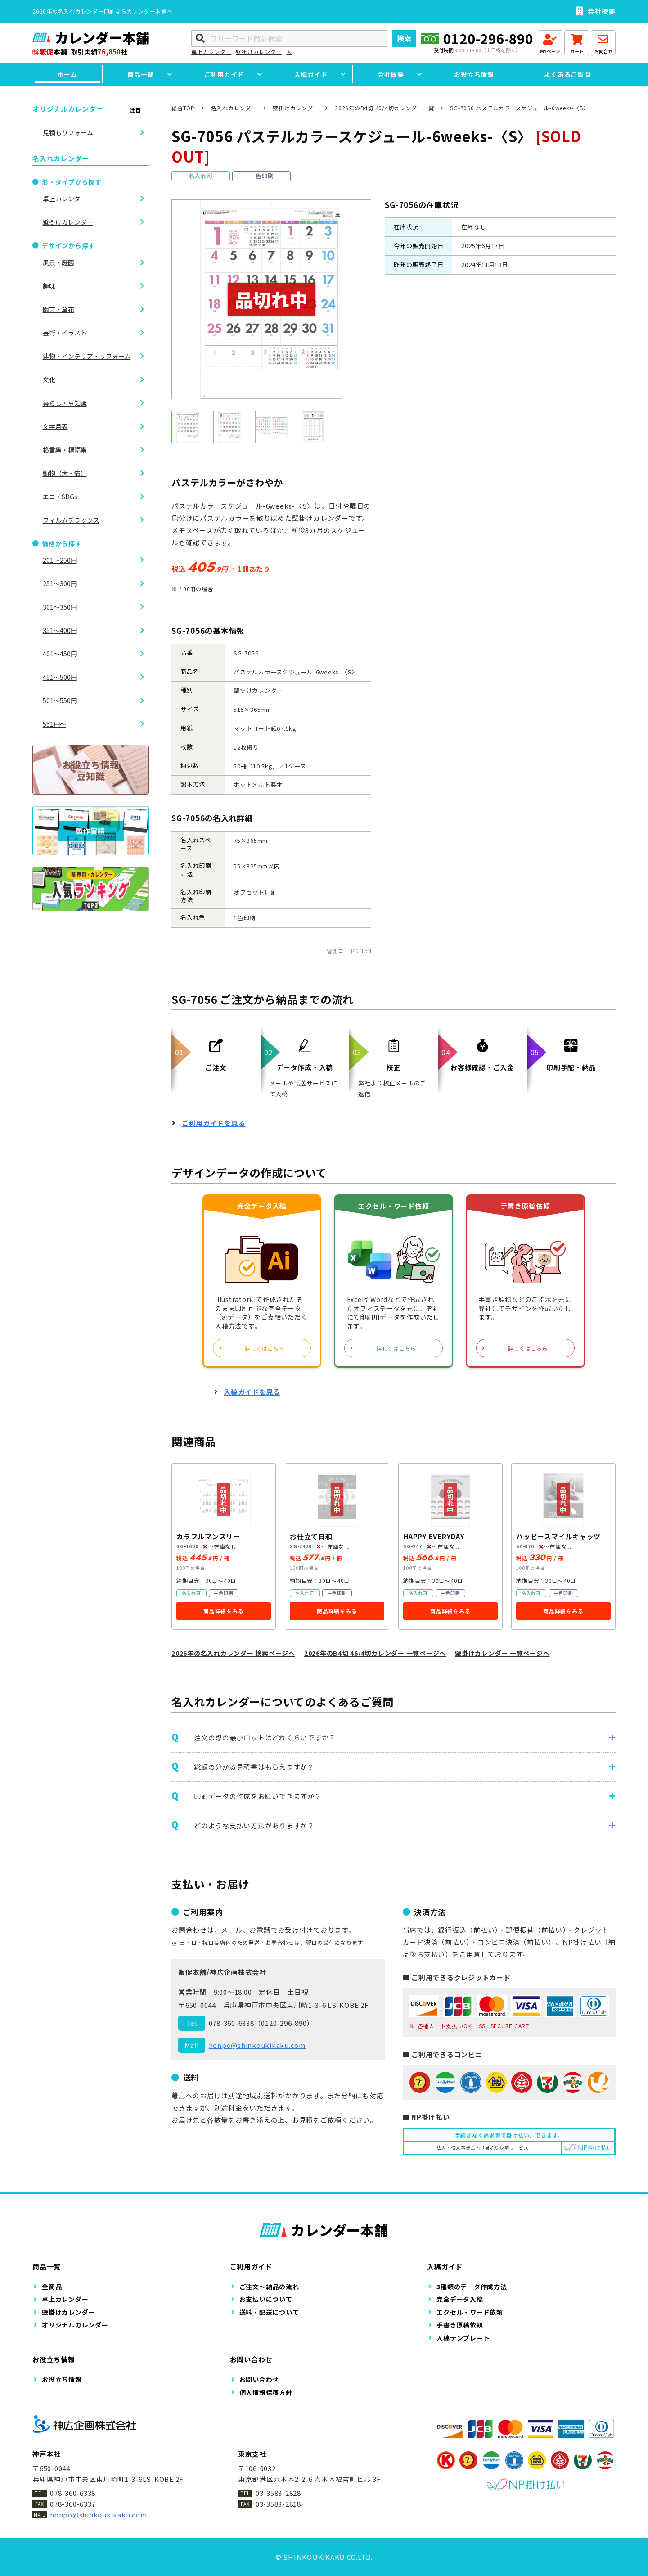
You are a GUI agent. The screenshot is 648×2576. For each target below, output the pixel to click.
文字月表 (55, 426)
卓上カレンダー (211, 51)
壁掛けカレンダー (259, 51)
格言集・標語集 (65, 449)
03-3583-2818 (278, 2503)
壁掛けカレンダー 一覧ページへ (502, 1653)
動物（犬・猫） (65, 473)
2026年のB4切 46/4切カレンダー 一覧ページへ (375, 1653)
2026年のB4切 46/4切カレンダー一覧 (384, 108)
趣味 (49, 285)
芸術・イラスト (65, 332)
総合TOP (183, 108)
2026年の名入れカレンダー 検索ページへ (233, 1653)
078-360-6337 (72, 2503)
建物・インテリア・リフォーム (87, 356)
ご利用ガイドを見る (214, 1123)
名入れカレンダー (234, 108)
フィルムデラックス (71, 519)
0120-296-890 (488, 38)
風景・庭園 (58, 262)
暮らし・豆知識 (65, 402)
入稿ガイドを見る (252, 1391)
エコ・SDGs (60, 496)
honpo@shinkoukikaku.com (257, 2045)
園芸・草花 (58, 309)
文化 (49, 379)
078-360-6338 (231, 2023)
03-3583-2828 (278, 2493)
